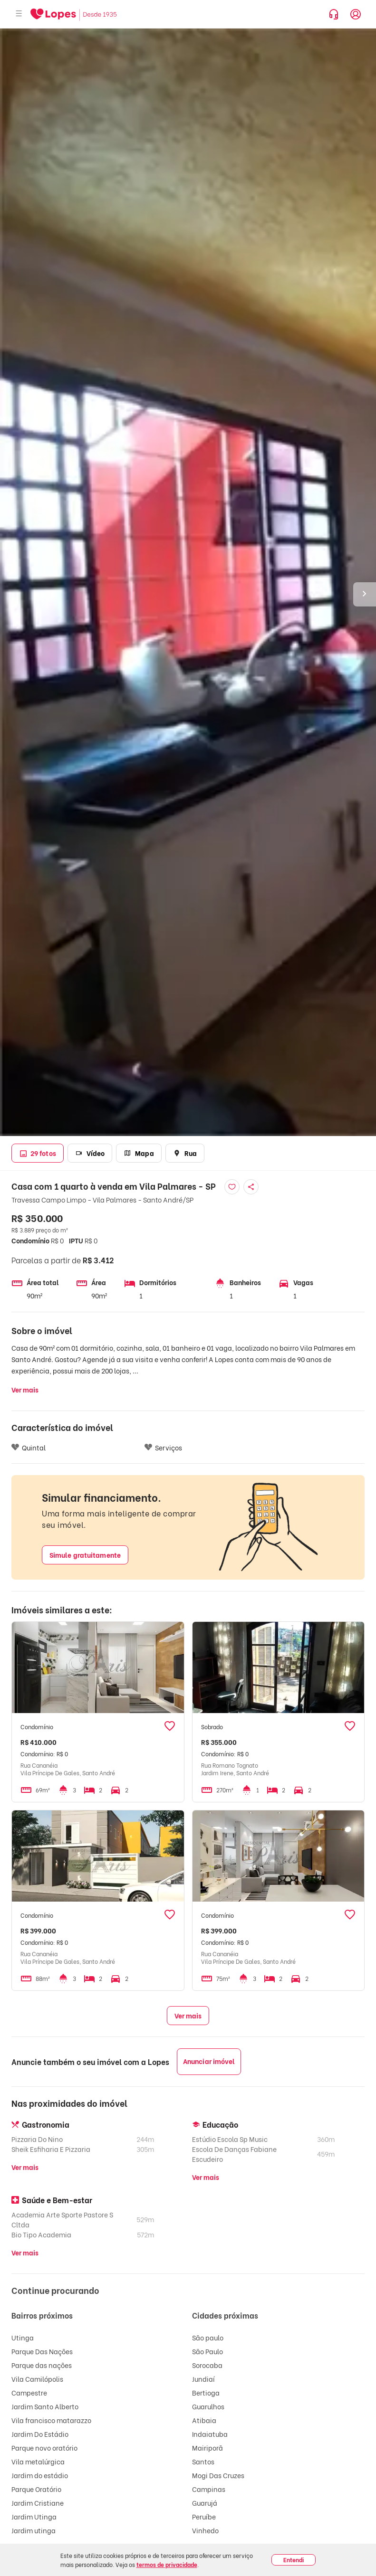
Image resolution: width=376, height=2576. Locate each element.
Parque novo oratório (44, 2448)
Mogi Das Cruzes (218, 2475)
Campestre (29, 2392)
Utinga (22, 2337)
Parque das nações (41, 2365)
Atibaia (204, 2420)
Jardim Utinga (34, 2516)
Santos (203, 2461)
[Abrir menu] (19, 14)
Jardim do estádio (39, 2475)
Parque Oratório (36, 2489)
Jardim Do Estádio (39, 2434)
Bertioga (206, 2392)
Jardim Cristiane (37, 2503)
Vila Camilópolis (37, 2379)
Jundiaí (203, 2379)
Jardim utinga (33, 2530)
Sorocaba (207, 2365)
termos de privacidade (166, 2564)
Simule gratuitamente (85, 1555)
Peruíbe (204, 2516)
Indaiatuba (210, 2434)
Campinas (208, 2489)
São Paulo (207, 2351)
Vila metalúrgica (38, 2461)
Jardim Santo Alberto (44, 2406)
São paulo (207, 2337)
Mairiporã (207, 2448)
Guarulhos (208, 2406)
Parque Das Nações (42, 2351)
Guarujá (204, 2503)
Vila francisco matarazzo (51, 2420)
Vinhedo (205, 2530)
